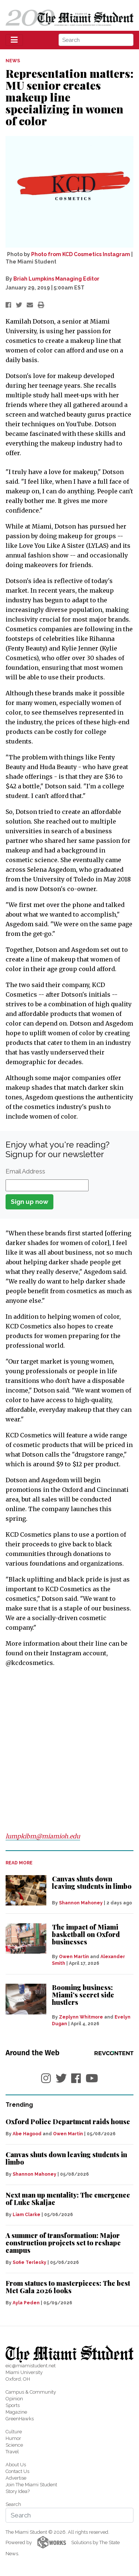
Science (14, 2445)
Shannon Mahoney (81, 1902)
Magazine (16, 2412)
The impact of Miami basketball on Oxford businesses (86, 1934)
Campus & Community (31, 2392)
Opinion (14, 2398)
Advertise (16, 2478)
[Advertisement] (69, 1749)
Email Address (25, 1171)
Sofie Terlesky (29, 2262)
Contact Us (17, 2471)
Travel (12, 2451)
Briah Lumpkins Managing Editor (56, 279)
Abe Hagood (27, 2133)
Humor (13, 2438)
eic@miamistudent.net (31, 2365)
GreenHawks (20, 2418)
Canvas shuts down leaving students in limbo (92, 1882)
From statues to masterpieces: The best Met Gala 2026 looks (68, 2287)
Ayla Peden (26, 2302)
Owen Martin (74, 1956)
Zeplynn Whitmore (81, 2017)
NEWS (13, 60)
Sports (13, 2405)
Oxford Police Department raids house (68, 2121)
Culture (14, 2431)
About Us (16, 2464)
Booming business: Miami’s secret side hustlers (83, 1995)
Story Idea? (18, 2491)
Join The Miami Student (31, 2484)
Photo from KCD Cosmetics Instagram (80, 254)
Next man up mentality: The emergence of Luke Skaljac (68, 2199)
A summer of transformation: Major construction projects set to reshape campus (63, 2243)
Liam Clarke (26, 2214)
